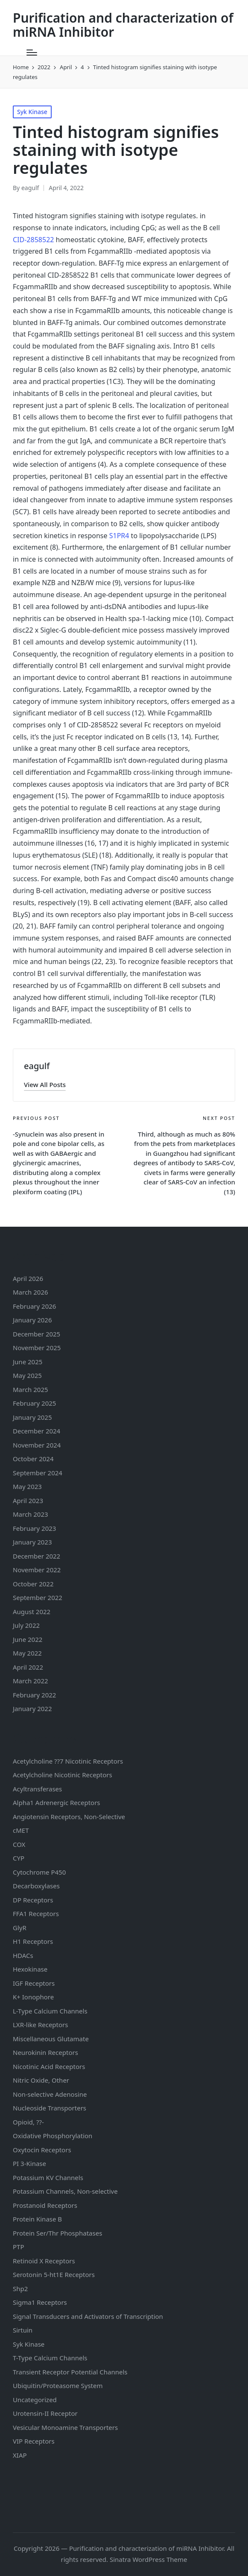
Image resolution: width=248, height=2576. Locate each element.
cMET (21, 1830)
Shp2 (20, 2288)
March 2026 (30, 1292)
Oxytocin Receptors (42, 2149)
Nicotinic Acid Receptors (49, 2066)
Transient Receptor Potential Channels (70, 2372)
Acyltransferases (37, 1789)
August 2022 (31, 1611)
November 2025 (37, 1347)
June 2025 (27, 1361)
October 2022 (33, 1584)
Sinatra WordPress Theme (148, 2559)
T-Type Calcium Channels (50, 2357)
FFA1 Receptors (36, 1913)
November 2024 (37, 1445)
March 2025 (30, 1389)
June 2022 (27, 1639)
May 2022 (27, 1653)
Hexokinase (30, 1969)
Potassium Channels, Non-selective (65, 2191)
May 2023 (27, 1486)
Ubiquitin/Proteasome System (58, 2385)
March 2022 (30, 1680)
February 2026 (34, 1306)
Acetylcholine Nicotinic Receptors (62, 1774)
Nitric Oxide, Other (41, 2080)
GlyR (19, 1927)
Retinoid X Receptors (44, 2261)
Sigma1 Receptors (40, 2302)
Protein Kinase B (37, 2219)
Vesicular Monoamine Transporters (65, 2427)
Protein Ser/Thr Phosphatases (57, 2233)
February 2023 (34, 1528)
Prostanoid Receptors (45, 2205)
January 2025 (32, 1417)
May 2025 (27, 1375)
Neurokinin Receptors (45, 2052)
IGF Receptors (34, 1983)
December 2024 (36, 1431)
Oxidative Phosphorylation (52, 2135)
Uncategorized (35, 2399)
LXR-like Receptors (40, 2024)
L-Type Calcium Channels (50, 2011)
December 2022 (36, 1556)
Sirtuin (22, 2330)
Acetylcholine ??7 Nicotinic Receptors (68, 1761)
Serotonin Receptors (54, 2274)
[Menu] (31, 53)
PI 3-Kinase (29, 2163)
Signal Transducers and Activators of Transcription (88, 2316)
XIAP (20, 2455)
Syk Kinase (32, 112)
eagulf (37, 1066)
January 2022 (32, 1708)
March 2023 (30, 1514)
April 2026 (28, 1278)
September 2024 (37, 1472)
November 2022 (37, 1569)
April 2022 (28, 1667)
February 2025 (34, 1403)
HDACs (23, 1955)
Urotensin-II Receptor (45, 2413)
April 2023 (28, 1500)
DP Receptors (33, 1900)
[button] (45, 1084)
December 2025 (36, 1334)
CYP (18, 1858)
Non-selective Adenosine (50, 2094)
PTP (18, 2246)
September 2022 (37, 1597)
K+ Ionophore (33, 1997)
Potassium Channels (48, 2177)
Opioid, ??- (28, 2122)
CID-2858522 (33, 239)
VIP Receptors (34, 2441)
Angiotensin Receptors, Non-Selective (69, 1816)
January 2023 (32, 1542)
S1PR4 (119, 535)
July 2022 (26, 1625)
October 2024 (33, 1458)
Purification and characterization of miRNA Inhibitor (123, 25)
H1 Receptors (33, 1941)
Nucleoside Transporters (49, 2108)
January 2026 (32, 1320)
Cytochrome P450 (39, 1872)
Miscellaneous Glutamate (51, 2038)
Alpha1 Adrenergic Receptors (56, 1802)
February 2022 (34, 1695)
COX (19, 1844)
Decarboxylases (36, 1885)
